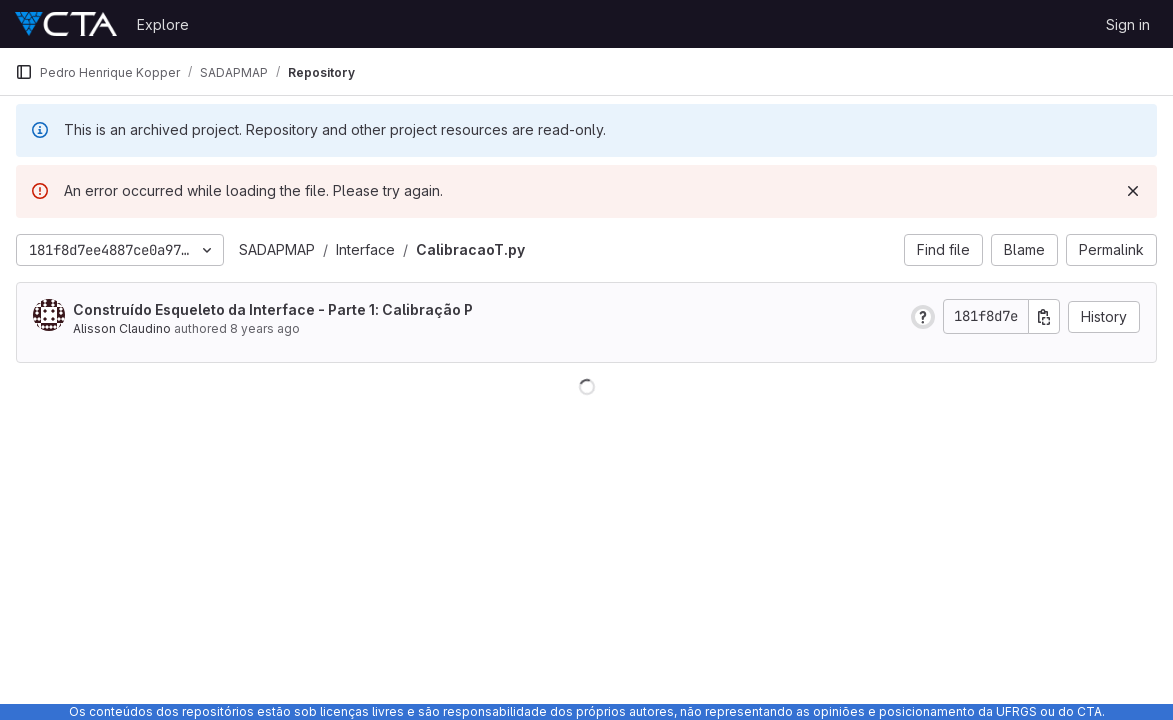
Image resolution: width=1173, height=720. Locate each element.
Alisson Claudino (122, 328)
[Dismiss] (1133, 191)
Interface (365, 249)
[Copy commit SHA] (1044, 316)
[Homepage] (66, 24)
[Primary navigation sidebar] (24, 72)
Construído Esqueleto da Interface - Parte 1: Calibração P (273, 309)
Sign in (1128, 24)
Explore (163, 24)
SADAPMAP (277, 249)
